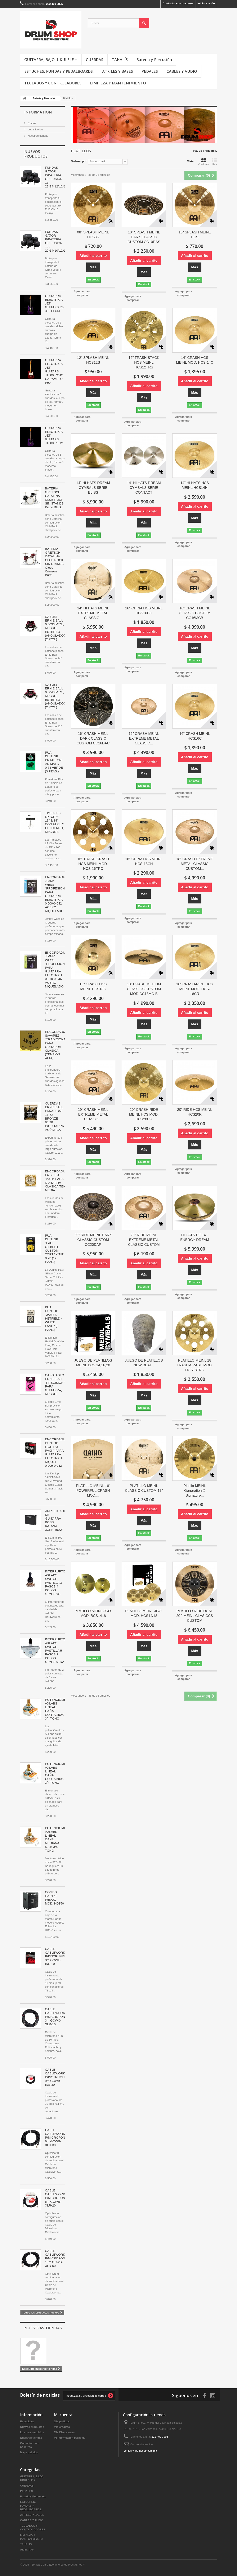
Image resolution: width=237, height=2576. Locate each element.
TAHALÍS (120, 59)
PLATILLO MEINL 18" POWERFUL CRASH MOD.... (93, 1490)
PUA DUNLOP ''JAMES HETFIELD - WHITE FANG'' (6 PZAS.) (53, 1318)
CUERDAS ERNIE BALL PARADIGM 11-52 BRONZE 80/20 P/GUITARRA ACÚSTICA (54, 1116)
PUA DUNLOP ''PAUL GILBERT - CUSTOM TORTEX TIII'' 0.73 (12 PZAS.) (54, 1249)
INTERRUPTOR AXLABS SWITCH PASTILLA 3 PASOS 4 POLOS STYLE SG (56, 1583)
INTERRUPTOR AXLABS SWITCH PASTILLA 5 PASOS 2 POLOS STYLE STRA (56, 1650)
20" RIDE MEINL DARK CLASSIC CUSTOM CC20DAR (93, 1240)
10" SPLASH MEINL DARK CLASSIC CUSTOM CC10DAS (144, 237)
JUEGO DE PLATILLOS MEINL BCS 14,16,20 (93, 1362)
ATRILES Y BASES (117, 71)
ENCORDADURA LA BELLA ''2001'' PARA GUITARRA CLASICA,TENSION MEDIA (59, 1181)
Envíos (31, 123)
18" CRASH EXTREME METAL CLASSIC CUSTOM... (194, 864)
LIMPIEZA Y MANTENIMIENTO (118, 82)
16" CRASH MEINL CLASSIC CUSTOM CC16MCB (194, 613)
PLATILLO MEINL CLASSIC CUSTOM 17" (144, 1488)
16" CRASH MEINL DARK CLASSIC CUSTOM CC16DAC (93, 738)
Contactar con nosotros (178, 3)
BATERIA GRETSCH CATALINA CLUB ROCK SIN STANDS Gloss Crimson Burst (54, 562)
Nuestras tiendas (37, 135)
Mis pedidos (62, 2421)
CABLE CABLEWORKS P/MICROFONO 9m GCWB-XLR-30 (56, 2137)
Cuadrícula (203, 162)
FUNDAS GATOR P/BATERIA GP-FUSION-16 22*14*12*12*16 (56, 177)
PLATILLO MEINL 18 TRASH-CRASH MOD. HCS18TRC (195, 1365)
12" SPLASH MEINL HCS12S (93, 360)
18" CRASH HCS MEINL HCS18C (93, 986)
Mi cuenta (63, 2414)
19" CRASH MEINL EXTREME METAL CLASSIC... (93, 1114)
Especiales (27, 2421)
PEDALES (150, 71)
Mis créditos (62, 2426)
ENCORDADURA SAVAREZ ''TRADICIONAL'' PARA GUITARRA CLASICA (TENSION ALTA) (57, 1045)
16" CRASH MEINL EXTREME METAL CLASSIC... (144, 738)
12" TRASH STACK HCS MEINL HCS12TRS (144, 362)
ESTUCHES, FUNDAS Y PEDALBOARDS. (59, 71)
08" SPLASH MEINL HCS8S (93, 234)
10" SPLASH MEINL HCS (195, 234)
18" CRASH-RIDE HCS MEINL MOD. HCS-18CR (194, 989)
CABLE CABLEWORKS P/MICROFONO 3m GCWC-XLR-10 (56, 2016)
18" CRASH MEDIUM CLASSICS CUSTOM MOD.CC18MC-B (144, 989)
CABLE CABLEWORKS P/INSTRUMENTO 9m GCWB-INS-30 (58, 2077)
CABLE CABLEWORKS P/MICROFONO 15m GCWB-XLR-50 (56, 2258)
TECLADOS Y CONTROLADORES (52, 82)
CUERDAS (94, 59)
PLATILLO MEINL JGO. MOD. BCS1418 (93, 1613)
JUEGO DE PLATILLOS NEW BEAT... (144, 1362)
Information (38, 112)
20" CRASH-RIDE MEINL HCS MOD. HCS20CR (144, 1114)
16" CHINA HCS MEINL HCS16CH (144, 610)
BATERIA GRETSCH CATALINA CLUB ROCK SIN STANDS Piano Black (54, 498)
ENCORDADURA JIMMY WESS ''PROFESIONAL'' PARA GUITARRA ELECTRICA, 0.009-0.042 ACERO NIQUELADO (57, 894)
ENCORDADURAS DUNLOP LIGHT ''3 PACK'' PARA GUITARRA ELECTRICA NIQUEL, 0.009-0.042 (58, 1452)
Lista (214, 162)
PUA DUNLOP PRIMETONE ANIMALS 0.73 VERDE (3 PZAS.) (54, 762)
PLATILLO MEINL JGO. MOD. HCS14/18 (144, 1613)
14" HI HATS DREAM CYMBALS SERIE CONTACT (144, 487)
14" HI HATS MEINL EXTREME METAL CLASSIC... (93, 613)
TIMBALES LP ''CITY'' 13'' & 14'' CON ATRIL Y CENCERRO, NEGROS (54, 822)
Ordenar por (79, 161)
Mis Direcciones (64, 2432)
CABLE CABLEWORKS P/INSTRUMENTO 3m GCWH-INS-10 (58, 1956)
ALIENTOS (27, 2549)
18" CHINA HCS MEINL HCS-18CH (144, 861)
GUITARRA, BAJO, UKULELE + (50, 59)
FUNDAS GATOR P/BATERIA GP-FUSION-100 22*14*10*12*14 (56, 241)
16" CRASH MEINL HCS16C (194, 736)
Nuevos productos (36, 154)
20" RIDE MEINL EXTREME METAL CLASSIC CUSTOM (144, 1240)
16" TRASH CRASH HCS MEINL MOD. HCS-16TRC (93, 864)
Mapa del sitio (29, 2452)
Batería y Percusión (154, 59)
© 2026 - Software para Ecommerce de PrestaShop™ (52, 2564)
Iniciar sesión (206, 3)
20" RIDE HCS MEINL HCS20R (194, 1112)
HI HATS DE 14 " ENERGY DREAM (194, 1237)
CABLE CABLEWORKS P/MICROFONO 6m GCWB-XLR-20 (56, 2198)
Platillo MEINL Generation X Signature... (194, 1490)
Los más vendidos (32, 2432)
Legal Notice (35, 129)
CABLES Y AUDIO (181, 71)
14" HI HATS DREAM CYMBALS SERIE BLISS (93, 487)
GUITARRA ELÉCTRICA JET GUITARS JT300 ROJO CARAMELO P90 (54, 371)
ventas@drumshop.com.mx (140, 2450)
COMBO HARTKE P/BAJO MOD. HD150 (54, 1897)
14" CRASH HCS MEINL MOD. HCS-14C (194, 360)
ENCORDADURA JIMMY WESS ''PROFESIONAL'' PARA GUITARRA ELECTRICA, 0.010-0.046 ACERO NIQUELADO (57, 969)
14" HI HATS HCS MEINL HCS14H (194, 485)
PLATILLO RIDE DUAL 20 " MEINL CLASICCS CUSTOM (194, 1616)
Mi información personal (69, 2437)
